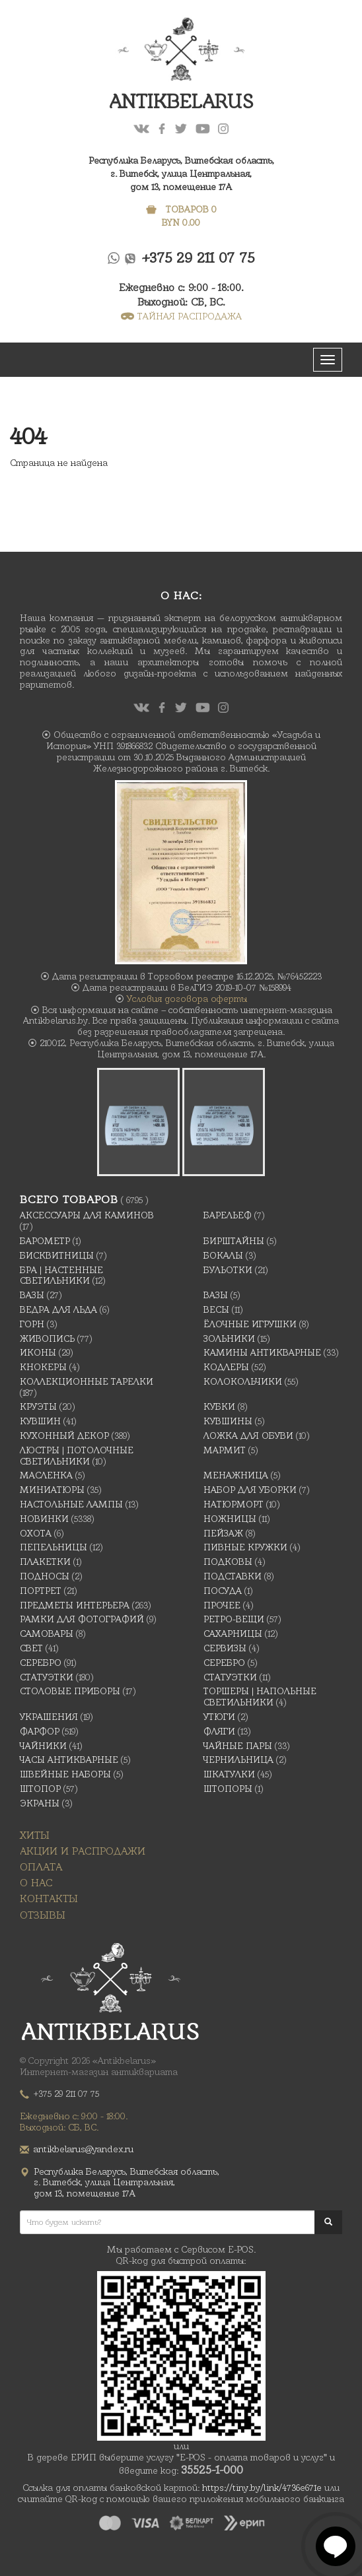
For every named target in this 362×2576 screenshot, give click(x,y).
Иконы (38, 1352)
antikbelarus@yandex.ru (83, 2149)
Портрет (40, 1590)
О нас (36, 1882)
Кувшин (40, 1421)
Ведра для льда (58, 1309)
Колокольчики (242, 1381)
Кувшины (227, 1421)
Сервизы (224, 1648)
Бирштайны (233, 1241)
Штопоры (227, 1788)
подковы (227, 1561)
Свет (31, 1648)
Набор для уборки (250, 1489)
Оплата (41, 1867)
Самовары (46, 1633)
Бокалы (223, 1255)
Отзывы (42, 1915)
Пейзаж (223, 1533)
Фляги (219, 1731)
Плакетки (45, 1561)
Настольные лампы (71, 1504)
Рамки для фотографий (82, 1619)
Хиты (35, 1835)
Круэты (38, 1406)
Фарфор (39, 1731)
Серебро (40, 1662)
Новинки (44, 1518)
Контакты (49, 1898)
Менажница (235, 1475)
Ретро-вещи (233, 1619)
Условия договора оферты (187, 998)
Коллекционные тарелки (86, 1381)
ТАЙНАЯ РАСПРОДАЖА (181, 316)
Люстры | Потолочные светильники (76, 1456)
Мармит (224, 1450)
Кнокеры (43, 1367)
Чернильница (238, 1759)
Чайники (43, 1745)
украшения (49, 1716)
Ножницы (229, 1518)
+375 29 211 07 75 (198, 258)
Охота (36, 1533)
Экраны (39, 1803)
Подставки (232, 1576)
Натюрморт (233, 1504)
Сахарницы (232, 1633)
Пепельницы (53, 1547)
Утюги (219, 1716)
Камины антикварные (262, 1352)
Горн (32, 1324)
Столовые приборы (70, 1691)
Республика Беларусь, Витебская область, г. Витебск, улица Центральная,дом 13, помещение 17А (181, 173)
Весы (216, 1309)
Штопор (40, 1788)
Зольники (229, 1338)
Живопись (47, 1338)
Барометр (45, 1241)
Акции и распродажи (82, 1851)
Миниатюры (52, 1489)
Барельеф (227, 1215)
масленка (46, 1475)
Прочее (221, 1605)
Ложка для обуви (248, 1435)
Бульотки (227, 1270)
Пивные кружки (245, 1547)
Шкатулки (229, 1774)
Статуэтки (46, 1677)
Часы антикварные (69, 1759)
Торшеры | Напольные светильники (259, 1696)
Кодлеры (226, 1367)
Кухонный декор (64, 1435)
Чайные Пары (237, 1745)
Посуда (222, 1590)
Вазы (32, 1295)
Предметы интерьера (74, 1605)
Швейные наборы (65, 1774)
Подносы (44, 1576)
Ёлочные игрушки (250, 1324)
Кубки (219, 1406)
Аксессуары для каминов (87, 1215)
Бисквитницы (57, 1255)
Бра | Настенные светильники (61, 1275)
